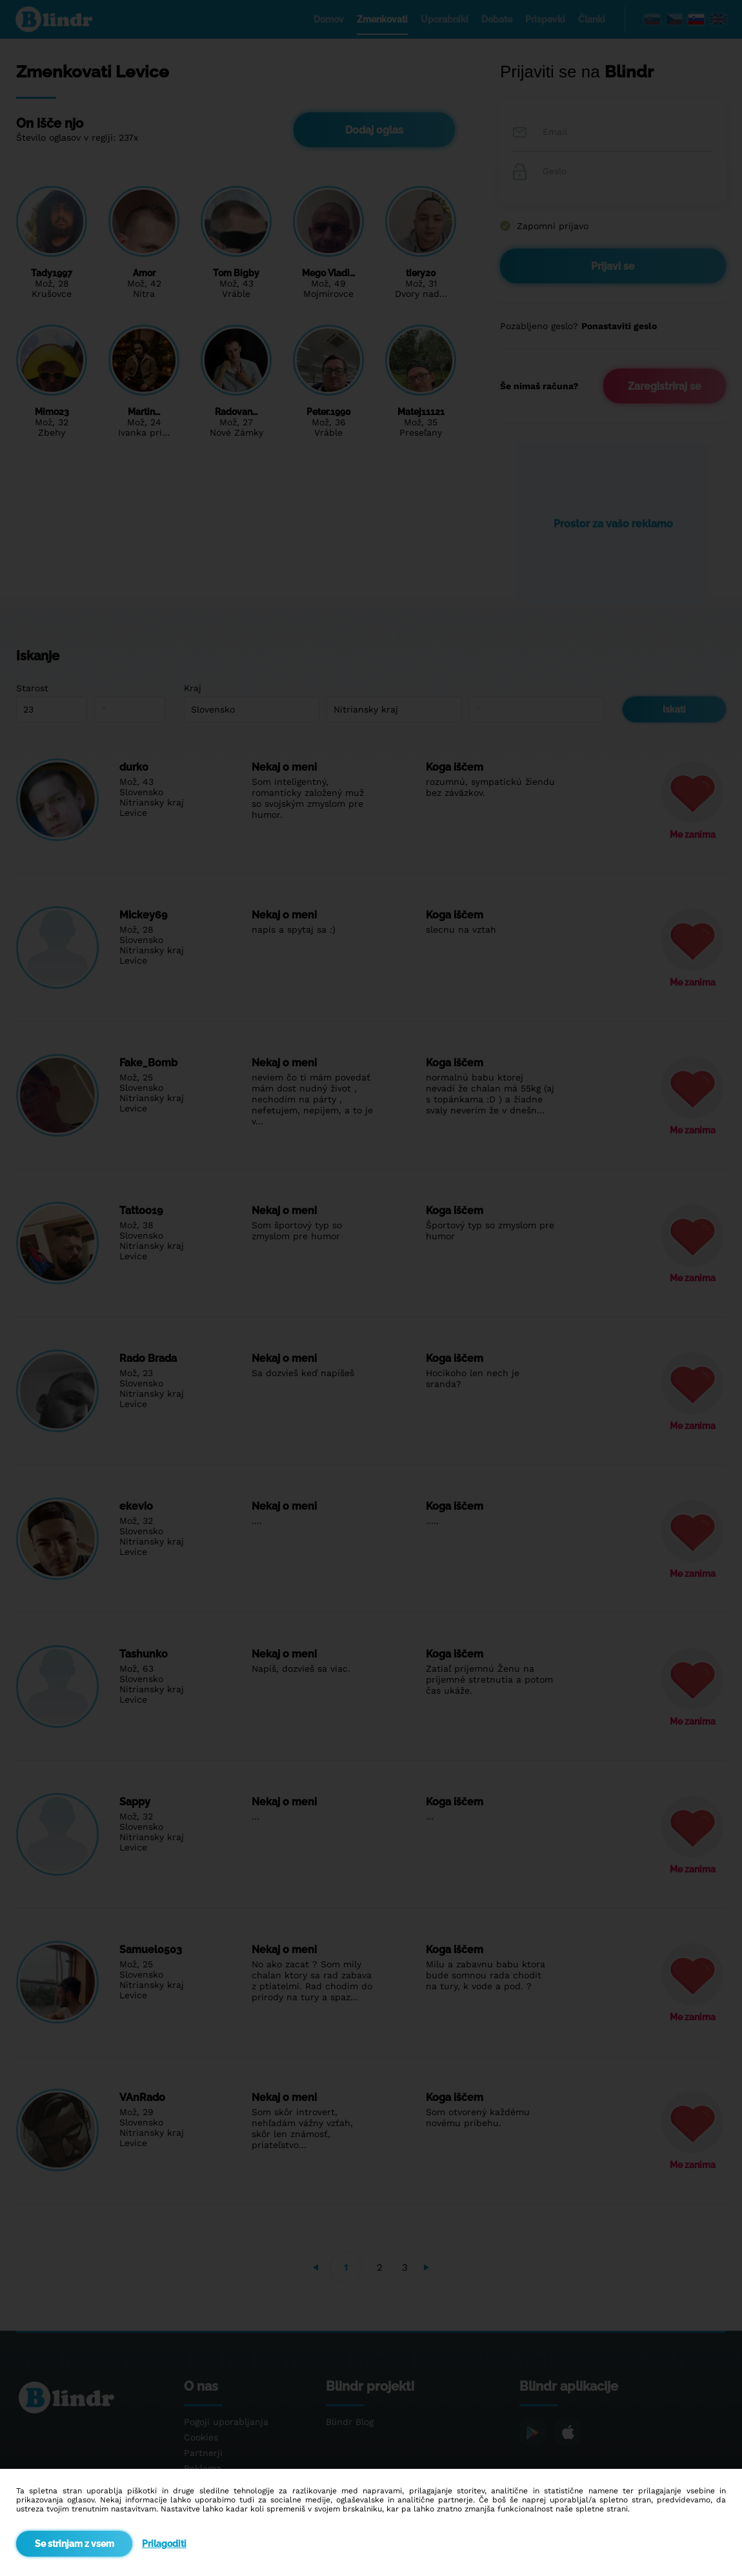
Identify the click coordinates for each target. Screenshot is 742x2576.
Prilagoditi (164, 2544)
